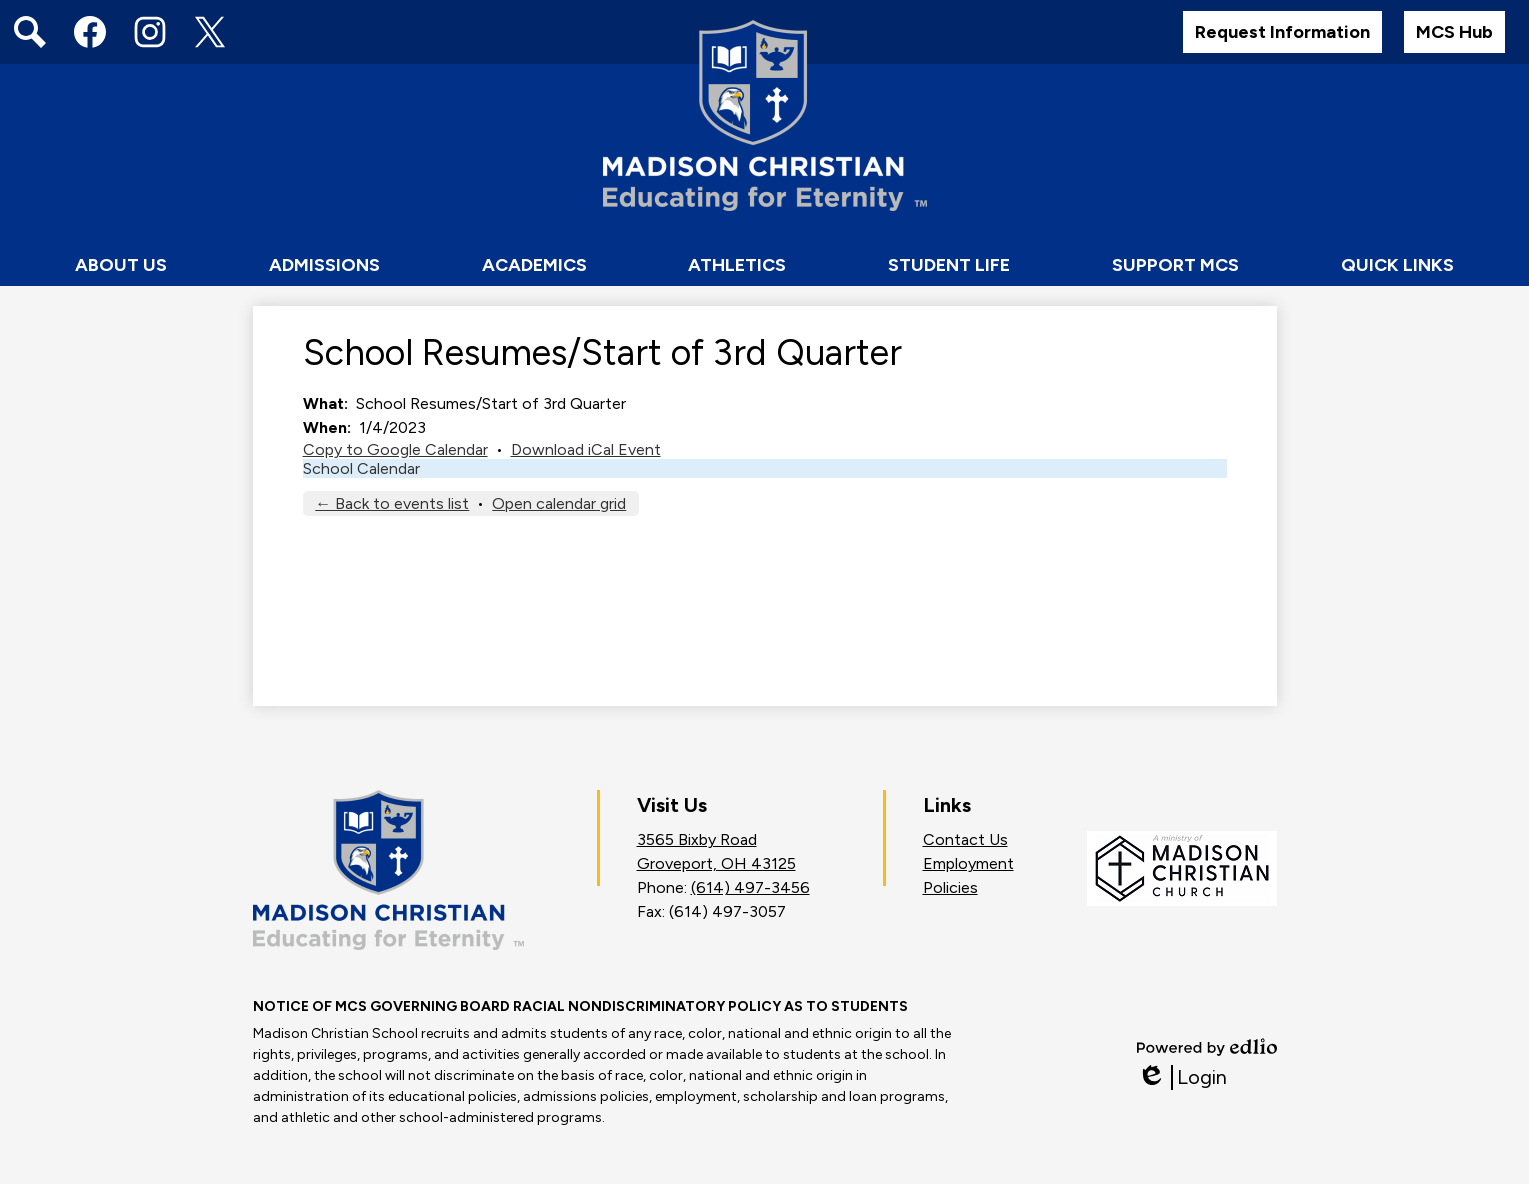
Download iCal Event (586, 449)
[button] (121, 266)
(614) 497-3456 (750, 887)
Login (1182, 1077)
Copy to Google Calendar (395, 449)
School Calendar (361, 468)
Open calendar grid (559, 503)
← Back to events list (392, 503)
